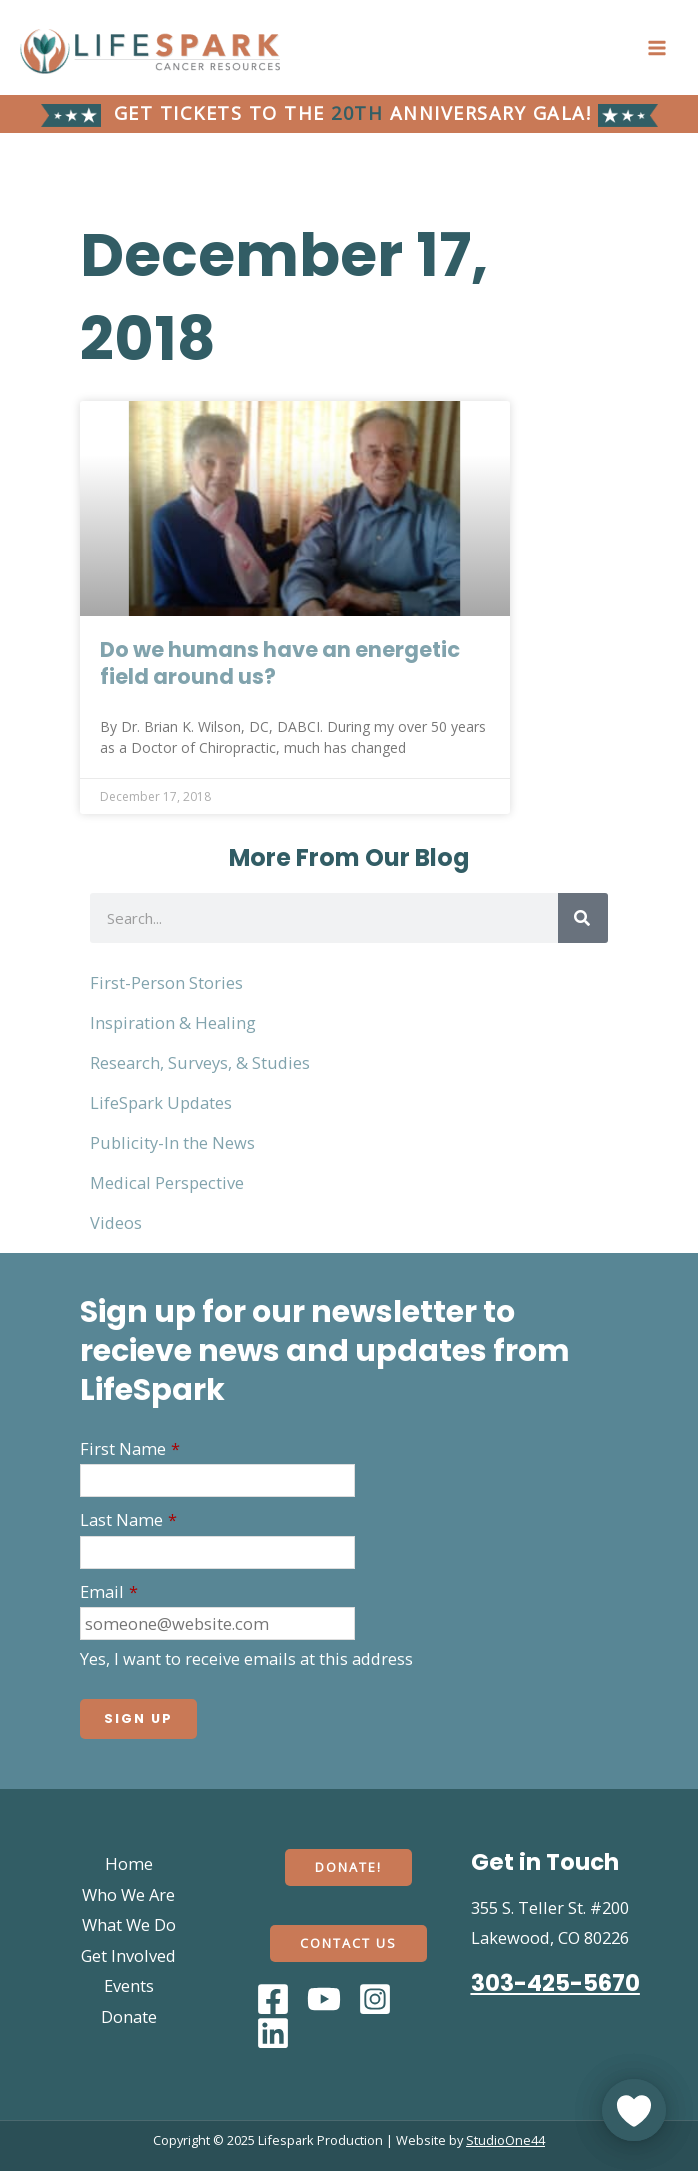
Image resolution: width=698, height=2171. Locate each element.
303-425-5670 (555, 1983)
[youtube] (327, 1999)
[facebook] (276, 1999)
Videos (116, 1222)
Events (129, 1985)
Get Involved (128, 1955)
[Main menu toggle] (656, 47)
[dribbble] (276, 2033)
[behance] (378, 1999)
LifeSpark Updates (161, 1102)
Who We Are (128, 1894)
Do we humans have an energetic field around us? (280, 663)
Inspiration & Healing (173, 1022)
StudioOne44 (505, 2140)
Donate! (348, 1867)
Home (129, 1863)
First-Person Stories (166, 982)
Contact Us (348, 1943)
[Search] (583, 918)
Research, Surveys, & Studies (200, 1062)
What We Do (129, 1924)
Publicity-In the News (172, 1142)
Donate (129, 2016)
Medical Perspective (167, 1182)
